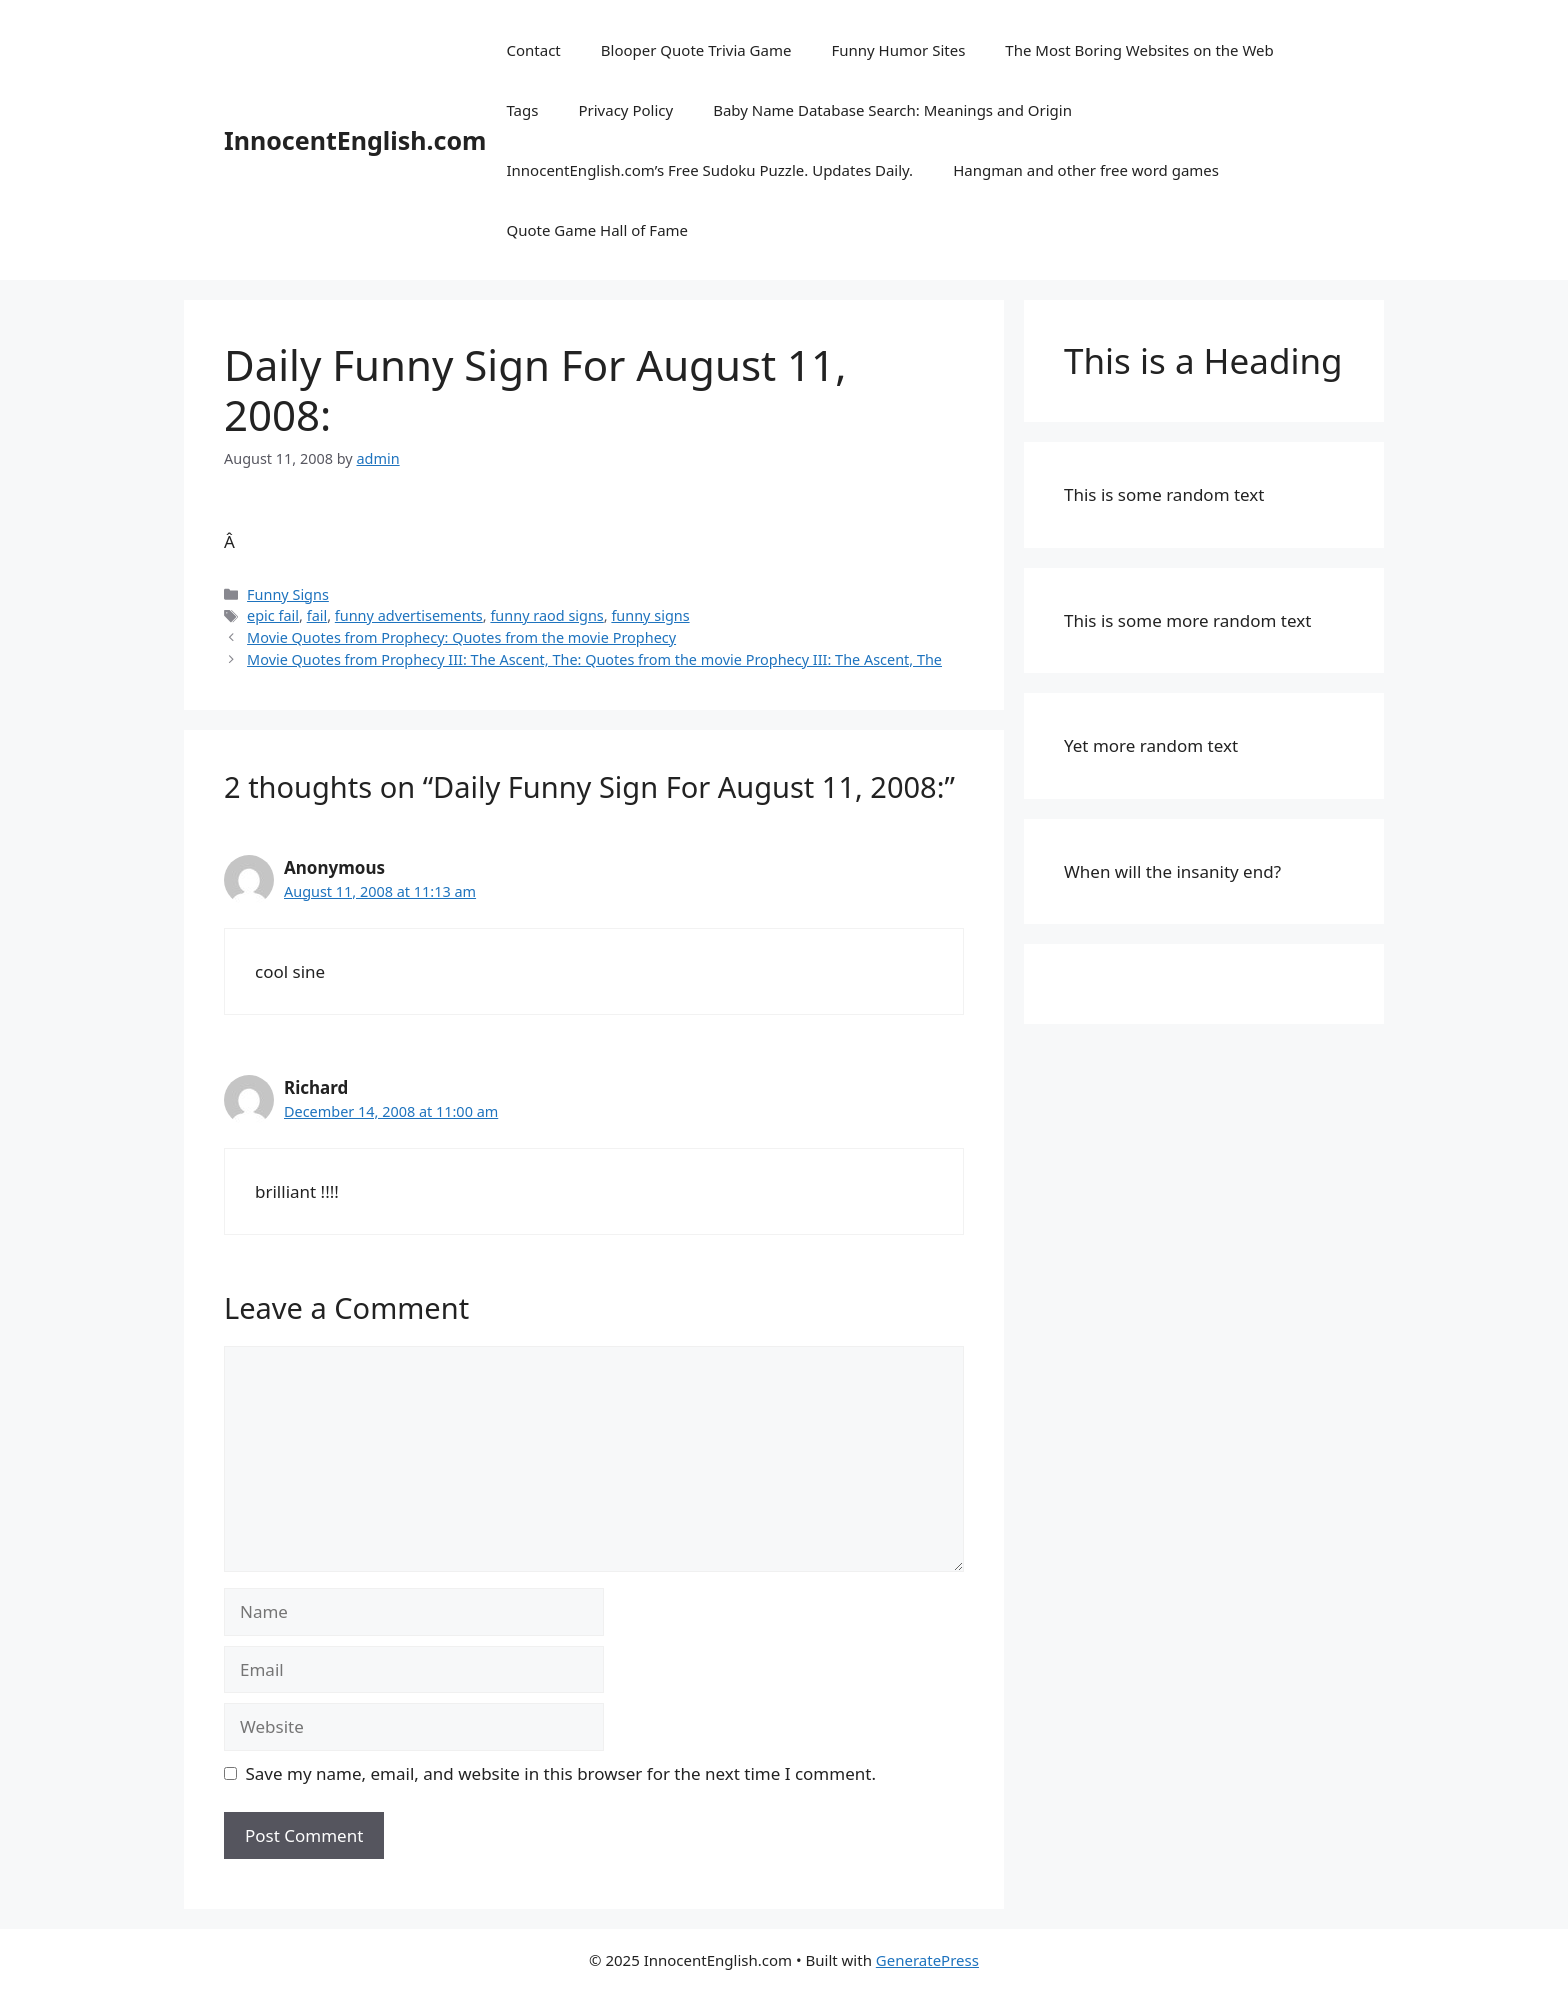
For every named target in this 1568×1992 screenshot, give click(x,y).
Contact (533, 50)
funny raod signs (546, 615)
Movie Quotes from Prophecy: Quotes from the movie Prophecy (461, 637)
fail (317, 615)
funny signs (650, 615)
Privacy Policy (625, 110)
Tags (522, 110)
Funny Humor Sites (898, 50)
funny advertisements (409, 615)
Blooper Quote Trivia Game (696, 50)
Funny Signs (288, 594)
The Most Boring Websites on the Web (1139, 50)
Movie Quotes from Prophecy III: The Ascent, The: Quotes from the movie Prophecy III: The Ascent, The (594, 659)
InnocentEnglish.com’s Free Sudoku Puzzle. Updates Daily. (709, 170)
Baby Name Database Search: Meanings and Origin (892, 110)
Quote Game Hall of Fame (597, 230)
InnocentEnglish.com (355, 140)
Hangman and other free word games (1086, 170)
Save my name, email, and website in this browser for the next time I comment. (561, 1773)
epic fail (273, 615)
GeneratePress (927, 1960)
